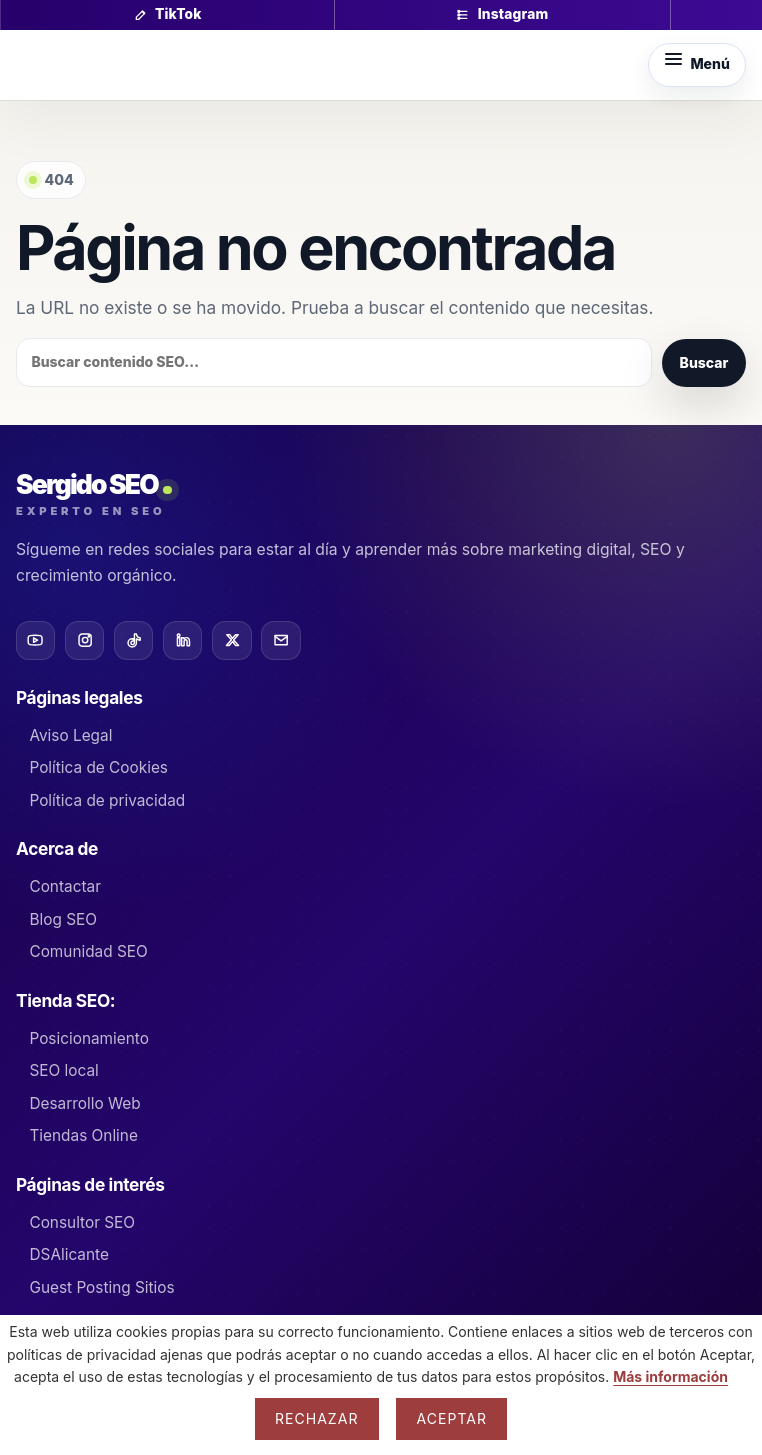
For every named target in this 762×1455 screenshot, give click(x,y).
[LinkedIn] (182, 640)
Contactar (65, 886)
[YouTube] (35, 640)
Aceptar (451, 1418)
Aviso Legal (70, 735)
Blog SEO (63, 919)
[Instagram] (84, 640)
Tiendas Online (83, 1135)
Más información (670, 1376)
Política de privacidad (107, 800)
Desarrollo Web (84, 1103)
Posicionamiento (88, 1038)
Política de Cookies (98, 767)
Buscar (704, 362)
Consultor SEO (82, 1222)
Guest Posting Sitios (101, 1287)
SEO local (63, 1070)
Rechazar (317, 1418)
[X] (231, 640)
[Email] (280, 640)
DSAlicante (68, 1254)
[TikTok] (133, 640)
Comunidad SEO (88, 951)
